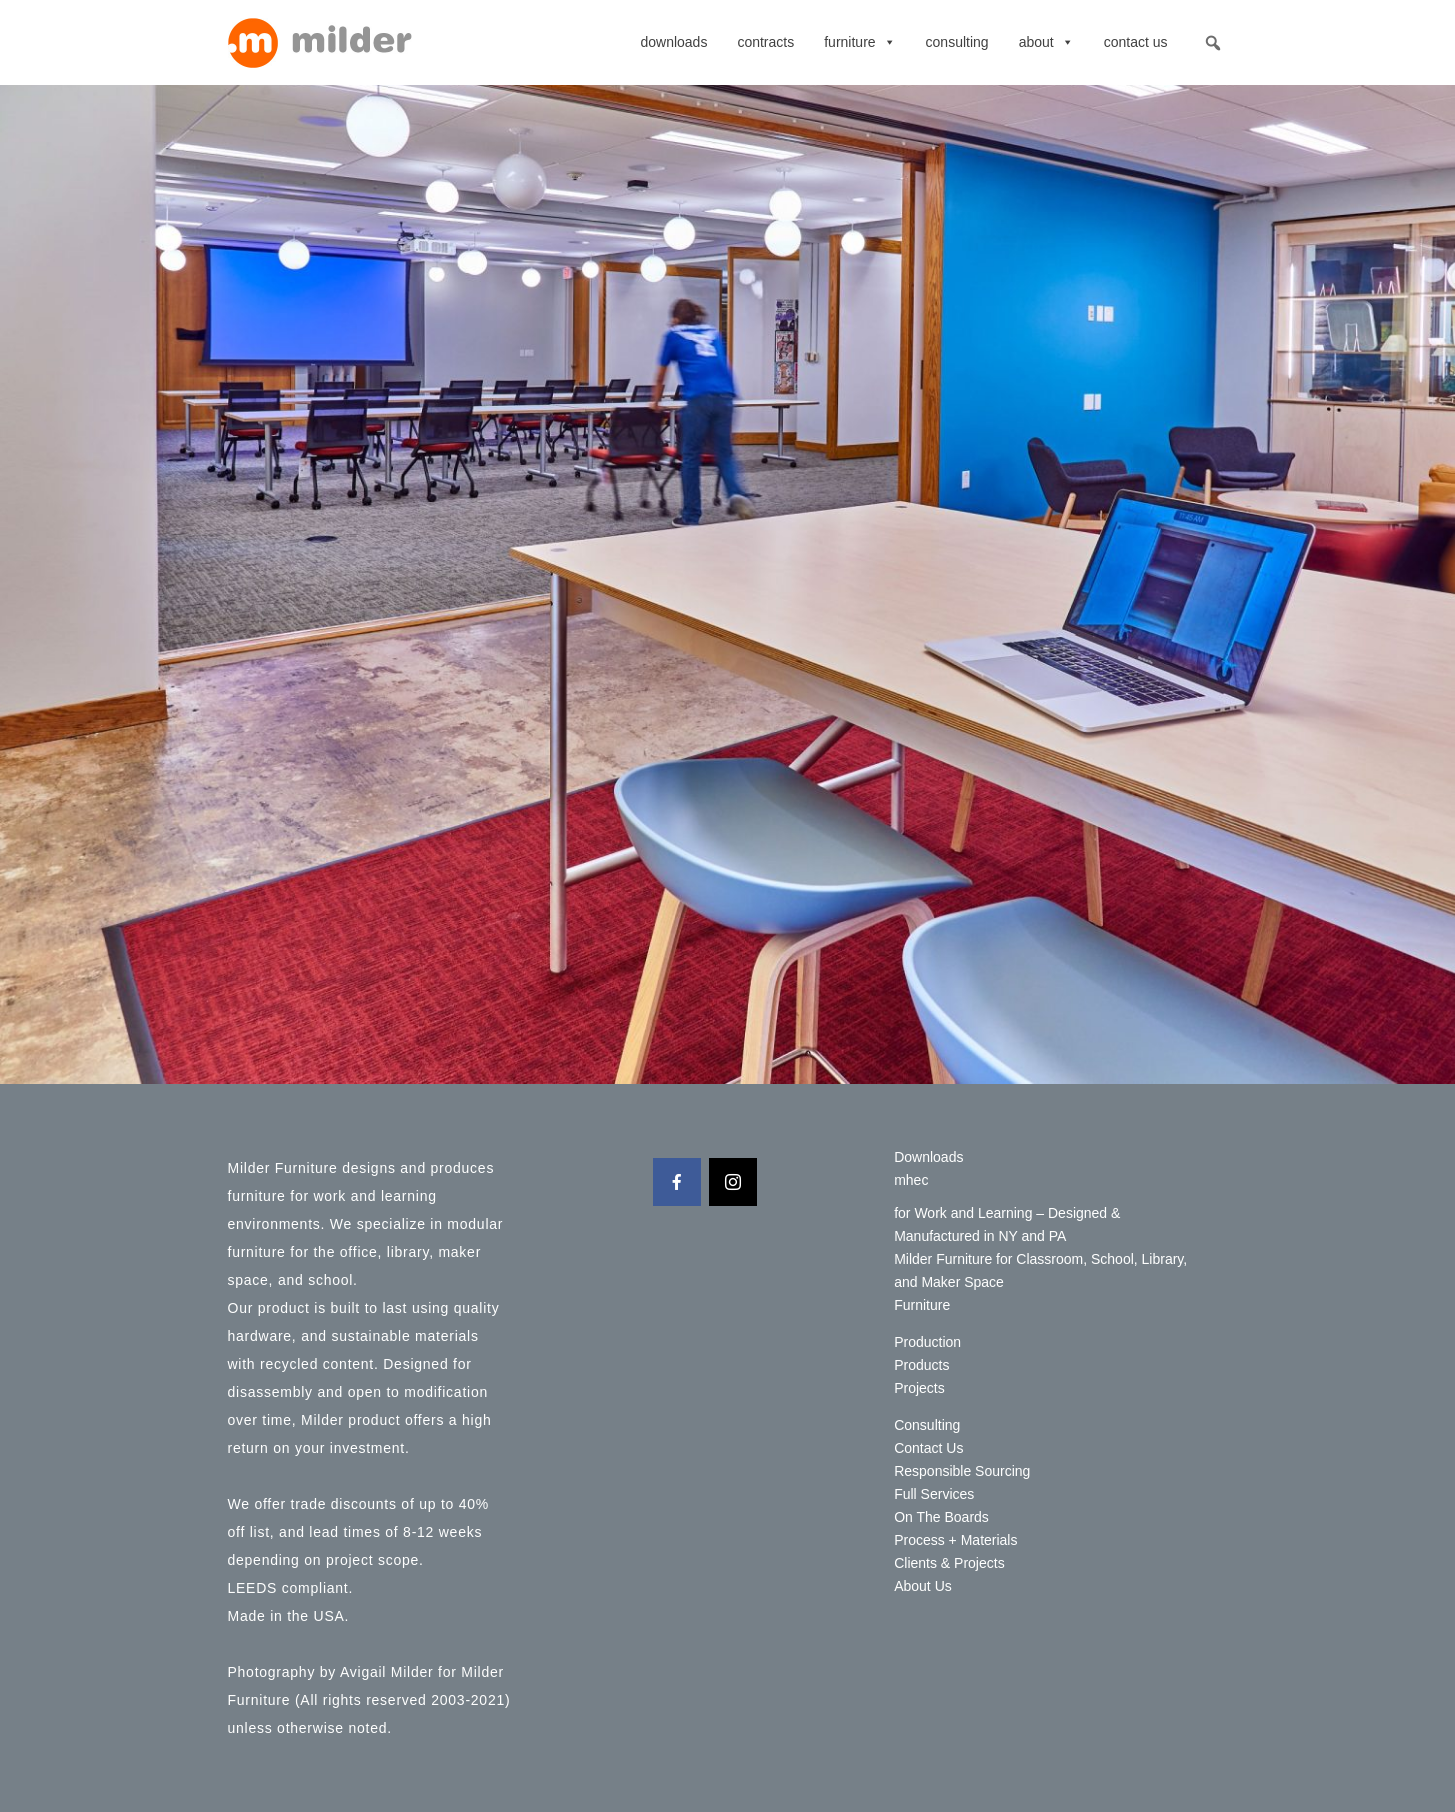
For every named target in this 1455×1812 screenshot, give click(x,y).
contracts (765, 42)
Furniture (859, 42)
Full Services (934, 1494)
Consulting (957, 42)
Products (921, 1365)
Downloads (673, 42)
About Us (923, 1586)
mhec (911, 1180)
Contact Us (1136, 42)
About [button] (1046, 42)
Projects (919, 1388)
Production (927, 1342)
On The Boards (941, 1517)
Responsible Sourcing (962, 1471)
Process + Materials (955, 1540)
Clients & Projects (949, 1563)
